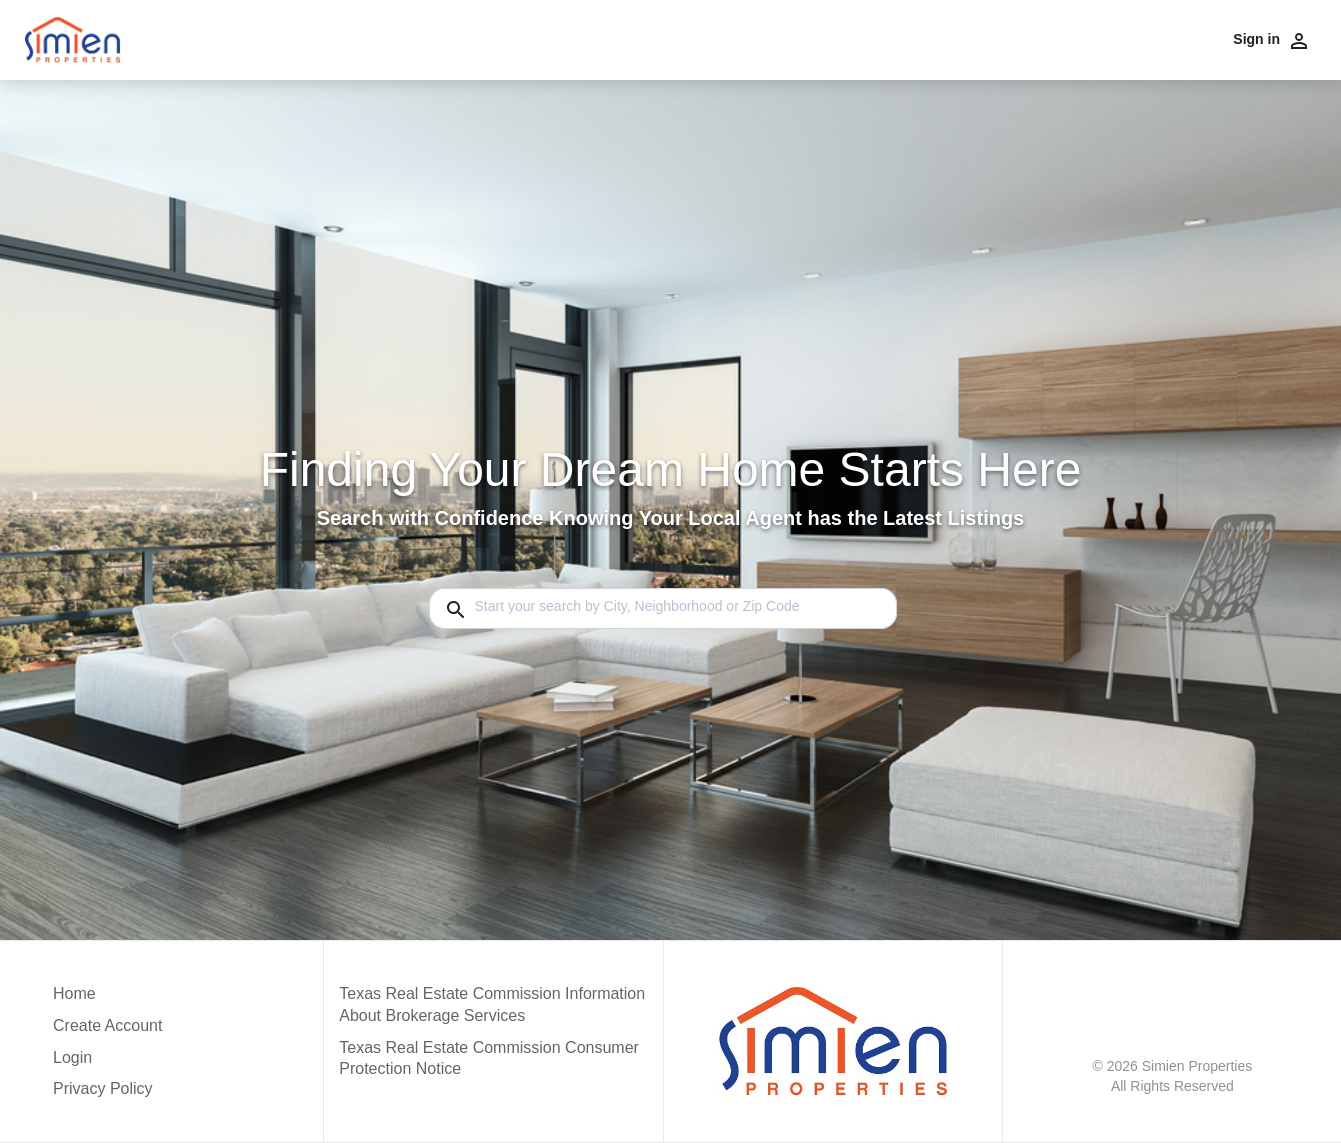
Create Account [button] (107, 1025)
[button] (107, 1063)
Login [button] (72, 1057)
